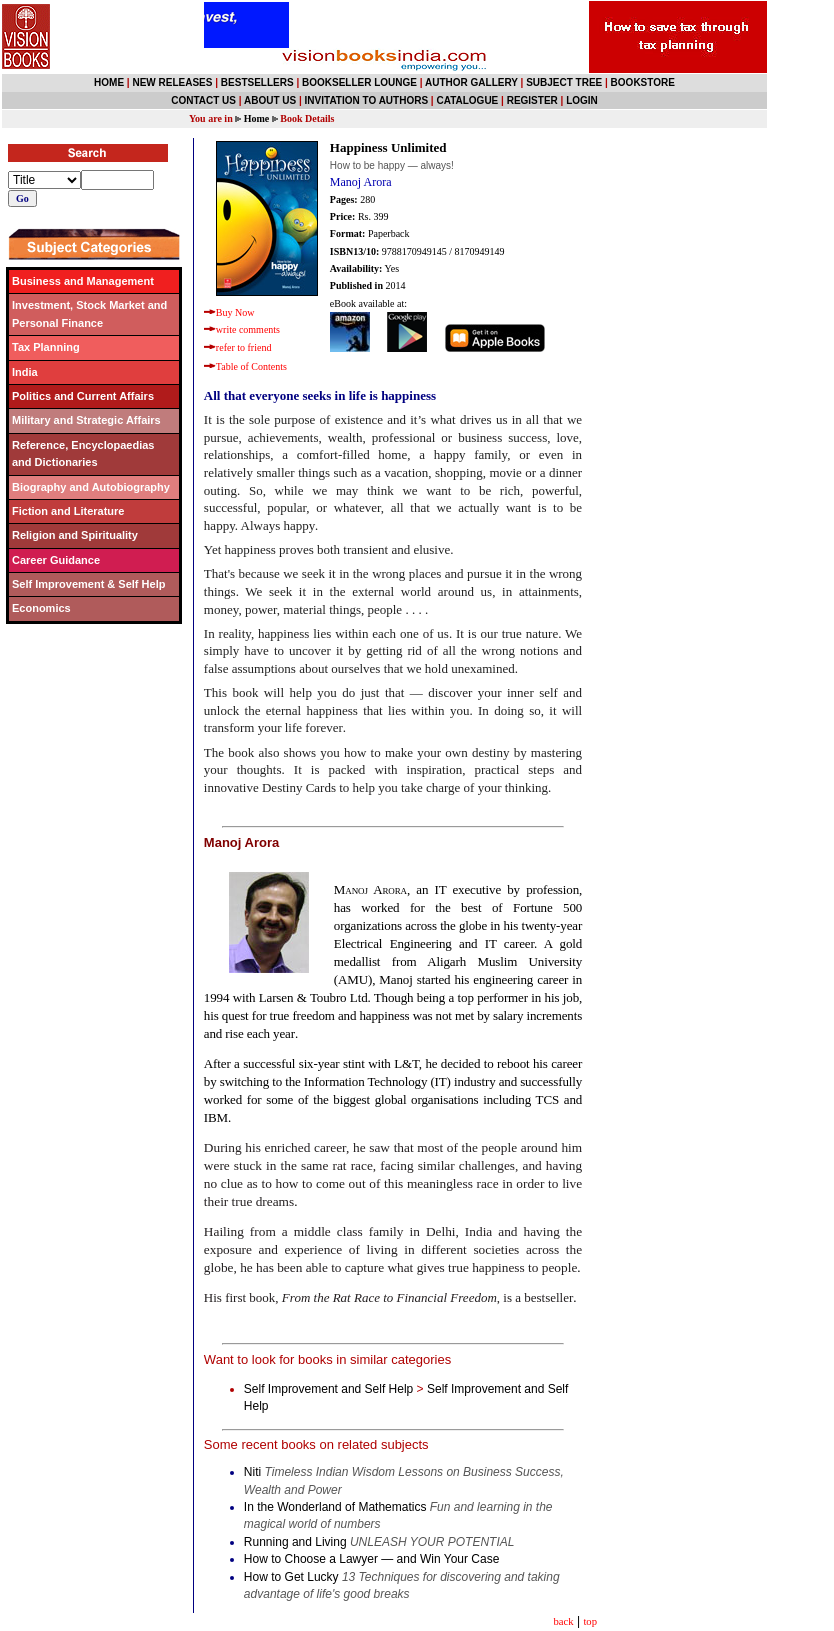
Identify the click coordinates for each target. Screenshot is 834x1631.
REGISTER (532, 100)
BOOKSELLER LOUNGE (359, 82)
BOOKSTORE (643, 82)
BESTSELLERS (257, 82)
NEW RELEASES (172, 82)
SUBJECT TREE (564, 82)
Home (257, 118)
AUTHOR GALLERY (471, 82)
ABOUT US (270, 100)
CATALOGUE (467, 100)
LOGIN (582, 100)
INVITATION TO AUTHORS (367, 100)
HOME (109, 82)
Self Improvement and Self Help (328, 1389)
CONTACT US (203, 100)
